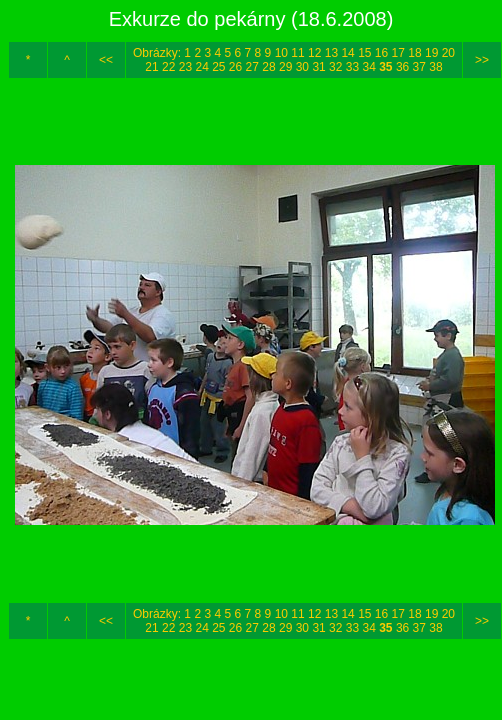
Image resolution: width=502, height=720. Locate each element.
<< (106, 60)
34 (368, 67)
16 (381, 53)
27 (252, 67)
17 (398, 53)
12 (314, 53)
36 (402, 67)
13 (331, 53)
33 (352, 67)
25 (218, 67)
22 (168, 67)
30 (302, 67)
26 (235, 67)
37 (419, 67)
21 (151, 67)
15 (364, 53)
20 (448, 53)
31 (318, 67)
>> (482, 60)
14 (347, 53)
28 (268, 67)
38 (435, 67)
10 (281, 53)
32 (335, 67)
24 (201, 67)
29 (285, 67)
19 (431, 53)
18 (414, 53)
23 (185, 67)
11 (297, 53)
